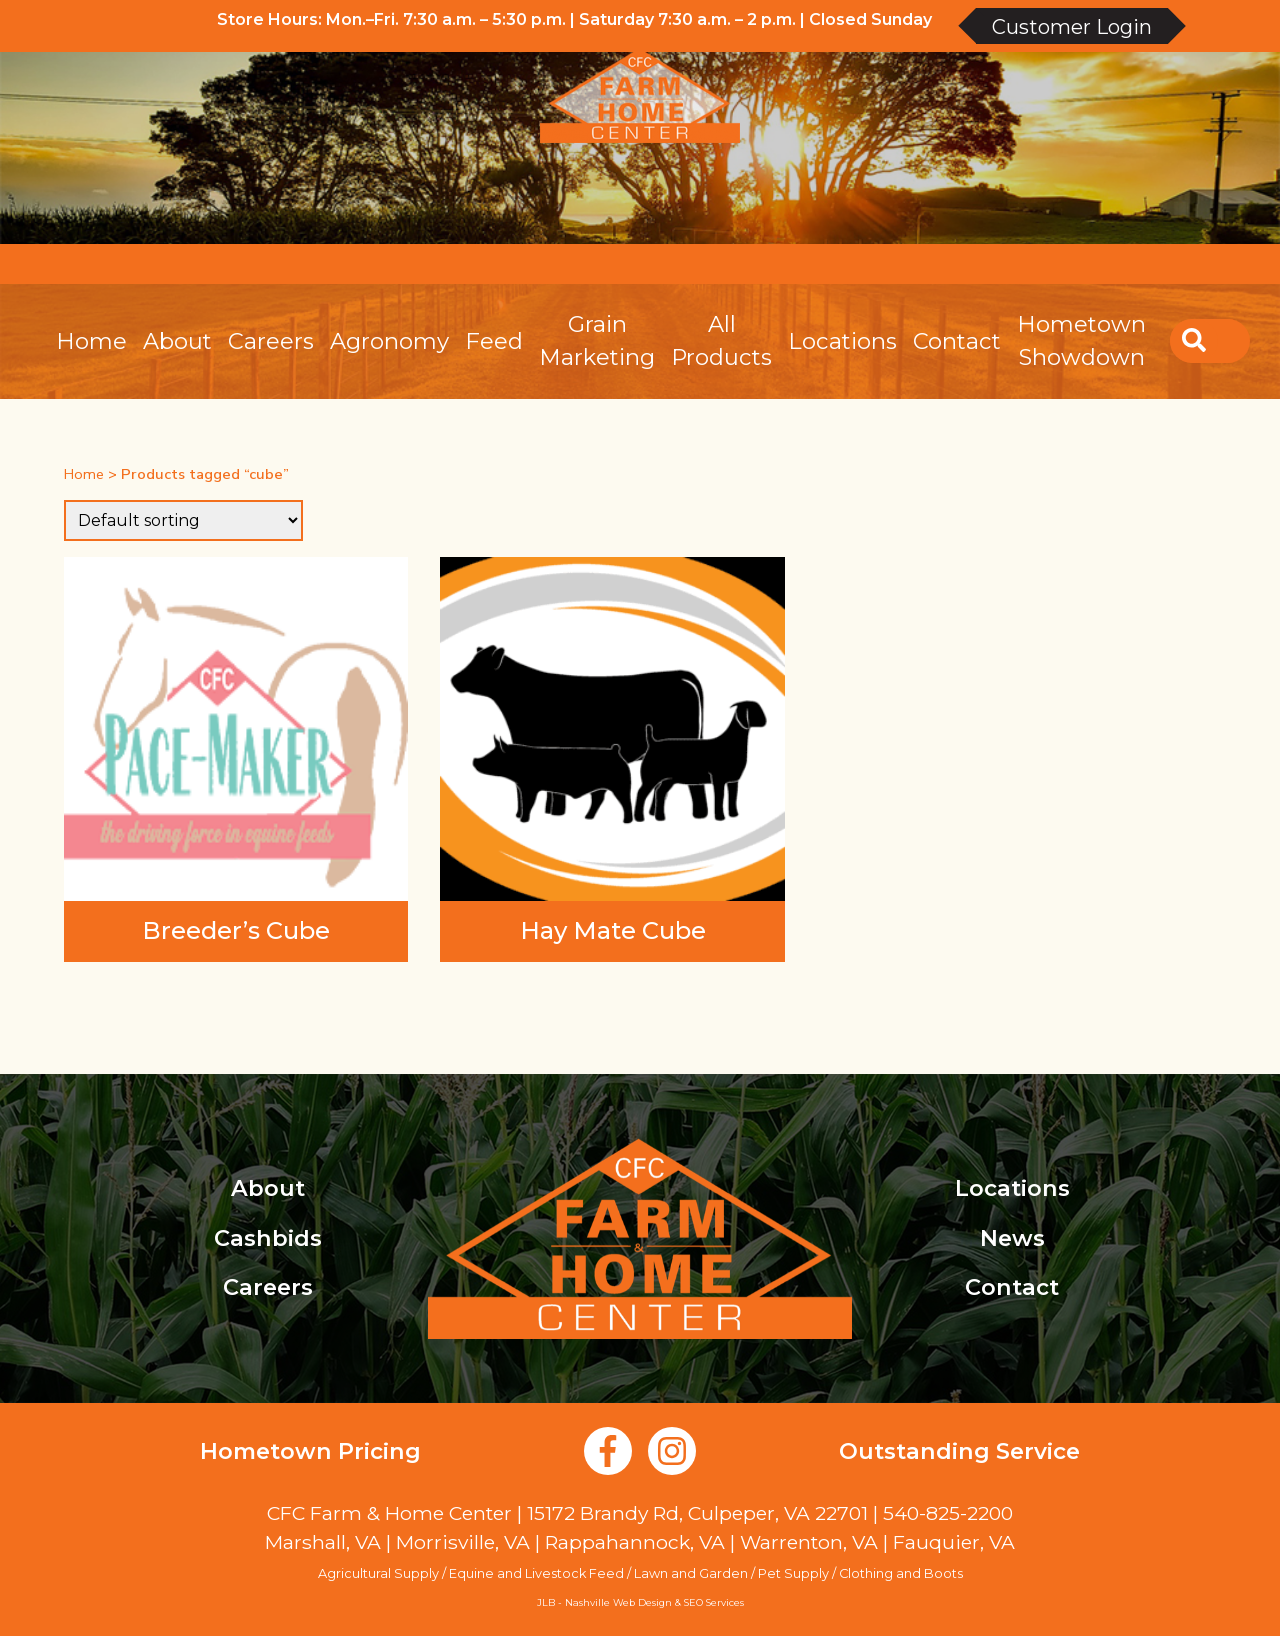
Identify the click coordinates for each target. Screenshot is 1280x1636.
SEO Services (714, 1602)
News (1012, 1238)
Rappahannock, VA (635, 1542)
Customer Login (1072, 27)
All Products (721, 341)
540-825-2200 (948, 1513)
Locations (842, 341)
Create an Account (1138, 263)
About (177, 341)
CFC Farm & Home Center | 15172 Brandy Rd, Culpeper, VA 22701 (567, 1513)
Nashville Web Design (618, 1602)
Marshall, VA (323, 1542)
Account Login (980, 263)
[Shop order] (183, 520)
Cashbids (268, 1238)
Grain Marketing (597, 341)
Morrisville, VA (463, 1542)
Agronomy (389, 341)
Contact (957, 341)
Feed (494, 341)
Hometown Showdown (1081, 341)
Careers (271, 341)
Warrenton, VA (809, 1542)
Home (91, 341)
